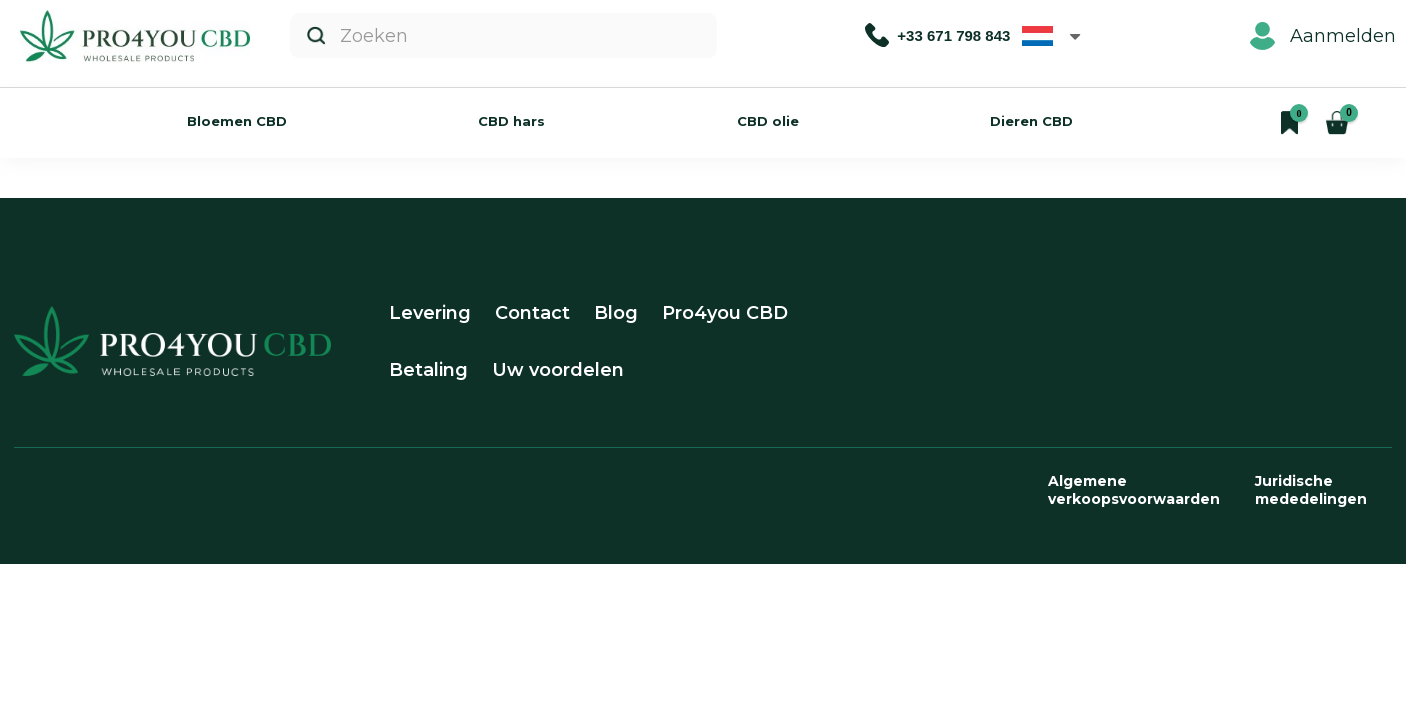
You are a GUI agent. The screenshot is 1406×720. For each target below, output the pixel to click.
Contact (532, 313)
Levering (430, 313)
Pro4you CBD (725, 313)
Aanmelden (1323, 36)
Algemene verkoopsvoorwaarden (1134, 490)
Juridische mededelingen (1311, 490)
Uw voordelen (558, 370)
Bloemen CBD (237, 121)
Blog (616, 313)
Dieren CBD (1031, 121)
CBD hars (511, 121)
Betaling (428, 370)
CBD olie (768, 121)
